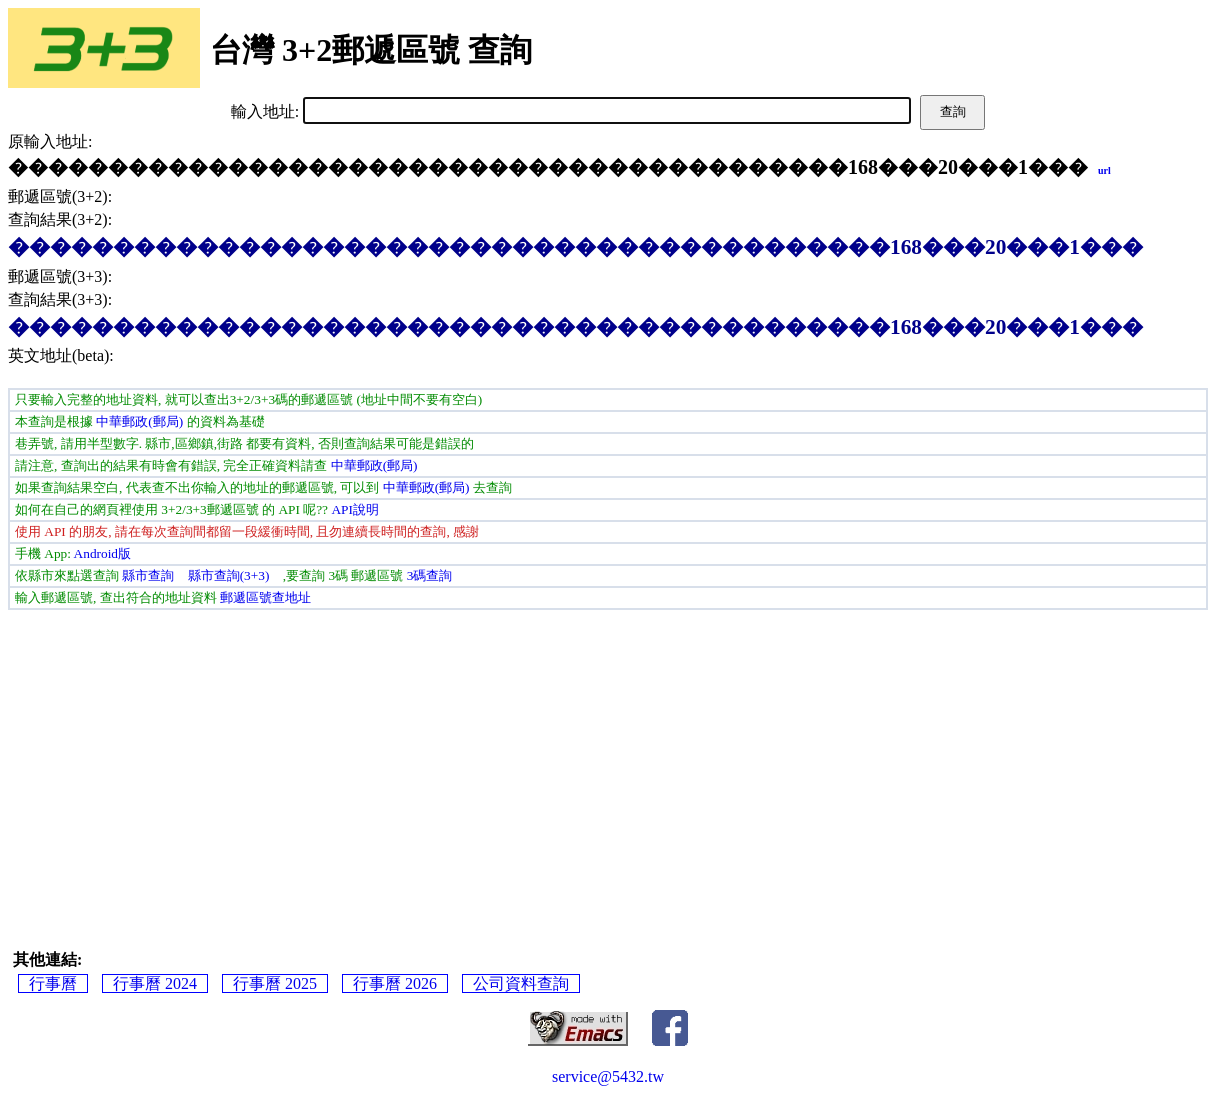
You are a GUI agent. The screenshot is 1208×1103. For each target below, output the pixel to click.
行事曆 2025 (275, 983)
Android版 (102, 553)
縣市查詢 (148, 575)
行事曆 (53, 983)
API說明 (354, 509)
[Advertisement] (608, 760)
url (1104, 170)
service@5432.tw (608, 1076)
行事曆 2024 (155, 983)
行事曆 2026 (395, 983)
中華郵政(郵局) (139, 421)
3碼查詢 (430, 575)
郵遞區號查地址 (265, 597)
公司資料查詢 (521, 983)
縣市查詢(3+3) (229, 575)
